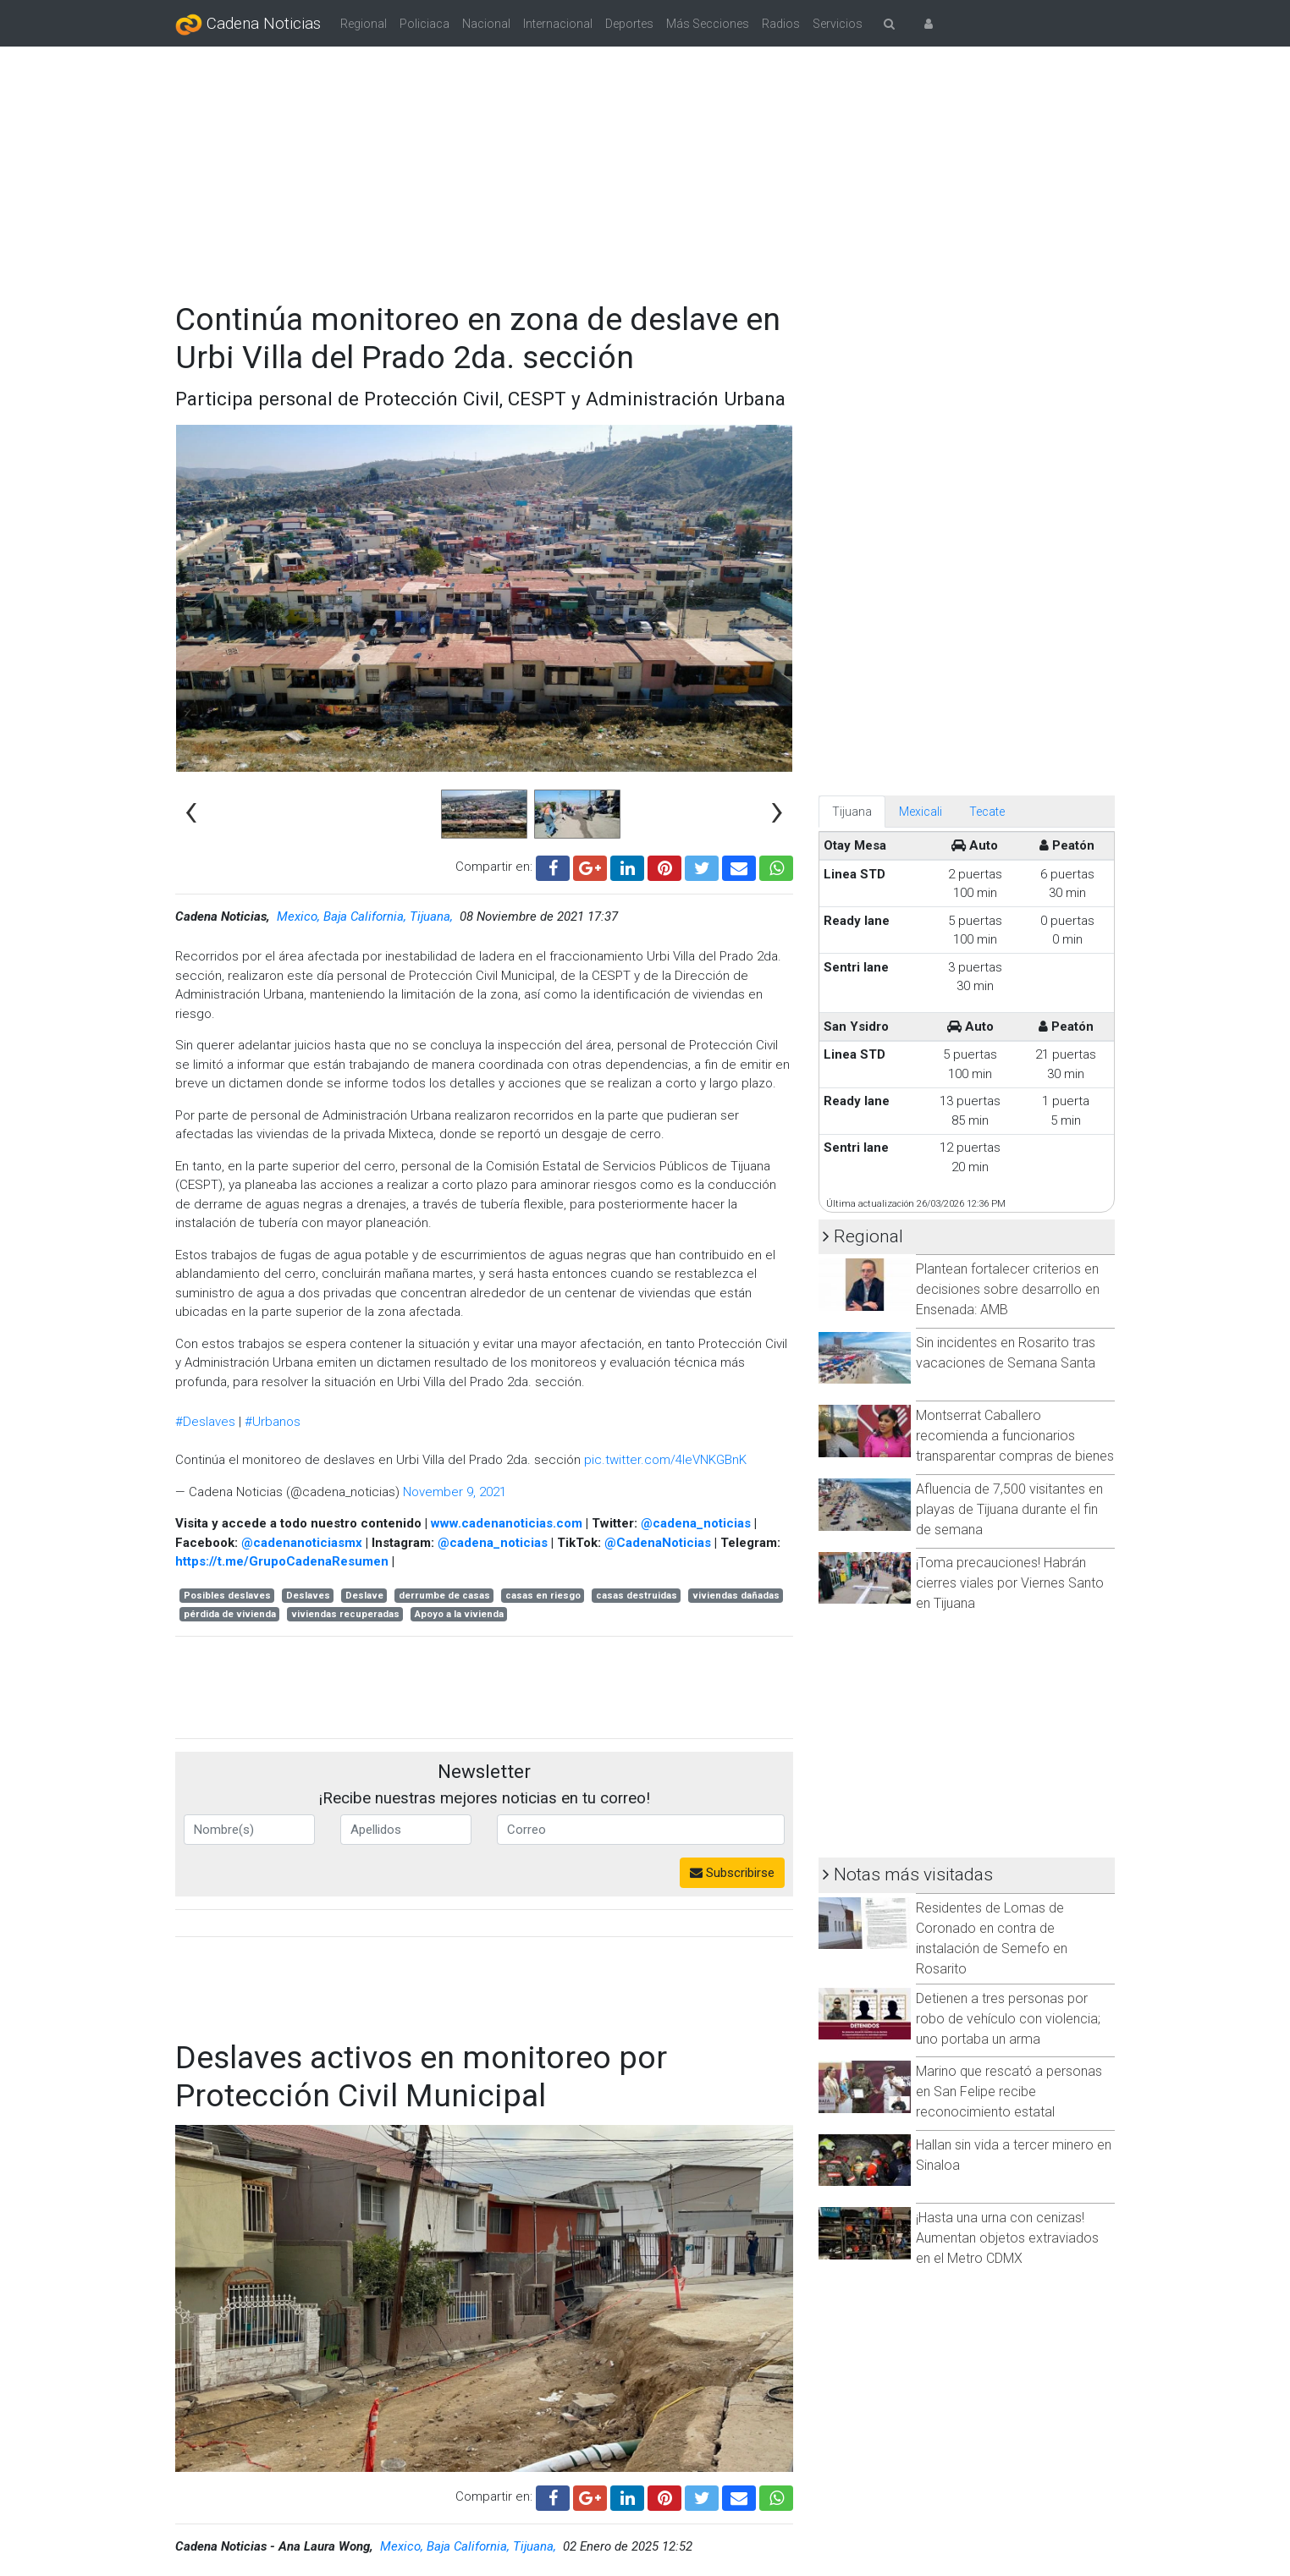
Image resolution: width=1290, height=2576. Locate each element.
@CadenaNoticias (657, 1542)
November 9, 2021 (454, 1492)
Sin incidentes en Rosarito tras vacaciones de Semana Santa (1005, 1353)
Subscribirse (732, 1872)
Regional (363, 23)
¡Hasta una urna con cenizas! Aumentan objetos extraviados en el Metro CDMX (1007, 2238)
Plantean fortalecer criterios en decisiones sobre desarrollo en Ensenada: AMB (1008, 1289)
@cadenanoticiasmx (301, 1542)
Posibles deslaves (227, 1595)
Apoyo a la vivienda (459, 1614)
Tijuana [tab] (852, 811)
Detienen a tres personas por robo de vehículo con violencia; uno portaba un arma (1008, 2018)
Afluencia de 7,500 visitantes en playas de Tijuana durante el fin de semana (1009, 1509)
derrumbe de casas (444, 1595)
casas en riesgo (543, 1595)
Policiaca (424, 23)
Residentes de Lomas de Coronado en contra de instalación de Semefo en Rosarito (991, 1938)
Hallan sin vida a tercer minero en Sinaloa (1013, 2155)
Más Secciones (707, 23)
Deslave (364, 1595)
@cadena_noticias (696, 1523)
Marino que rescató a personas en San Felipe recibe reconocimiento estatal (1009, 2091)
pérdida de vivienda (230, 1614)
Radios (781, 23)
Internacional (558, 23)
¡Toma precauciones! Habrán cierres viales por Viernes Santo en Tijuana (1010, 1583)
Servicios (838, 23)
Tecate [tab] (987, 811)
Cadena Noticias (248, 24)
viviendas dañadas (736, 1595)
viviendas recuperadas (345, 1614)
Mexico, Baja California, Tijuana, (366, 916)
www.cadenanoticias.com (506, 1523)
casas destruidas (636, 1595)
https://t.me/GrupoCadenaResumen (282, 1561)
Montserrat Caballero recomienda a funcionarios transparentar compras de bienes (1015, 1435)
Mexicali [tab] (920, 811)
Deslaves (308, 1595)
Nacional (486, 23)
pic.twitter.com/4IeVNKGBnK (665, 1459)
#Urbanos (272, 1421)
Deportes (629, 23)
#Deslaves (205, 1421)
